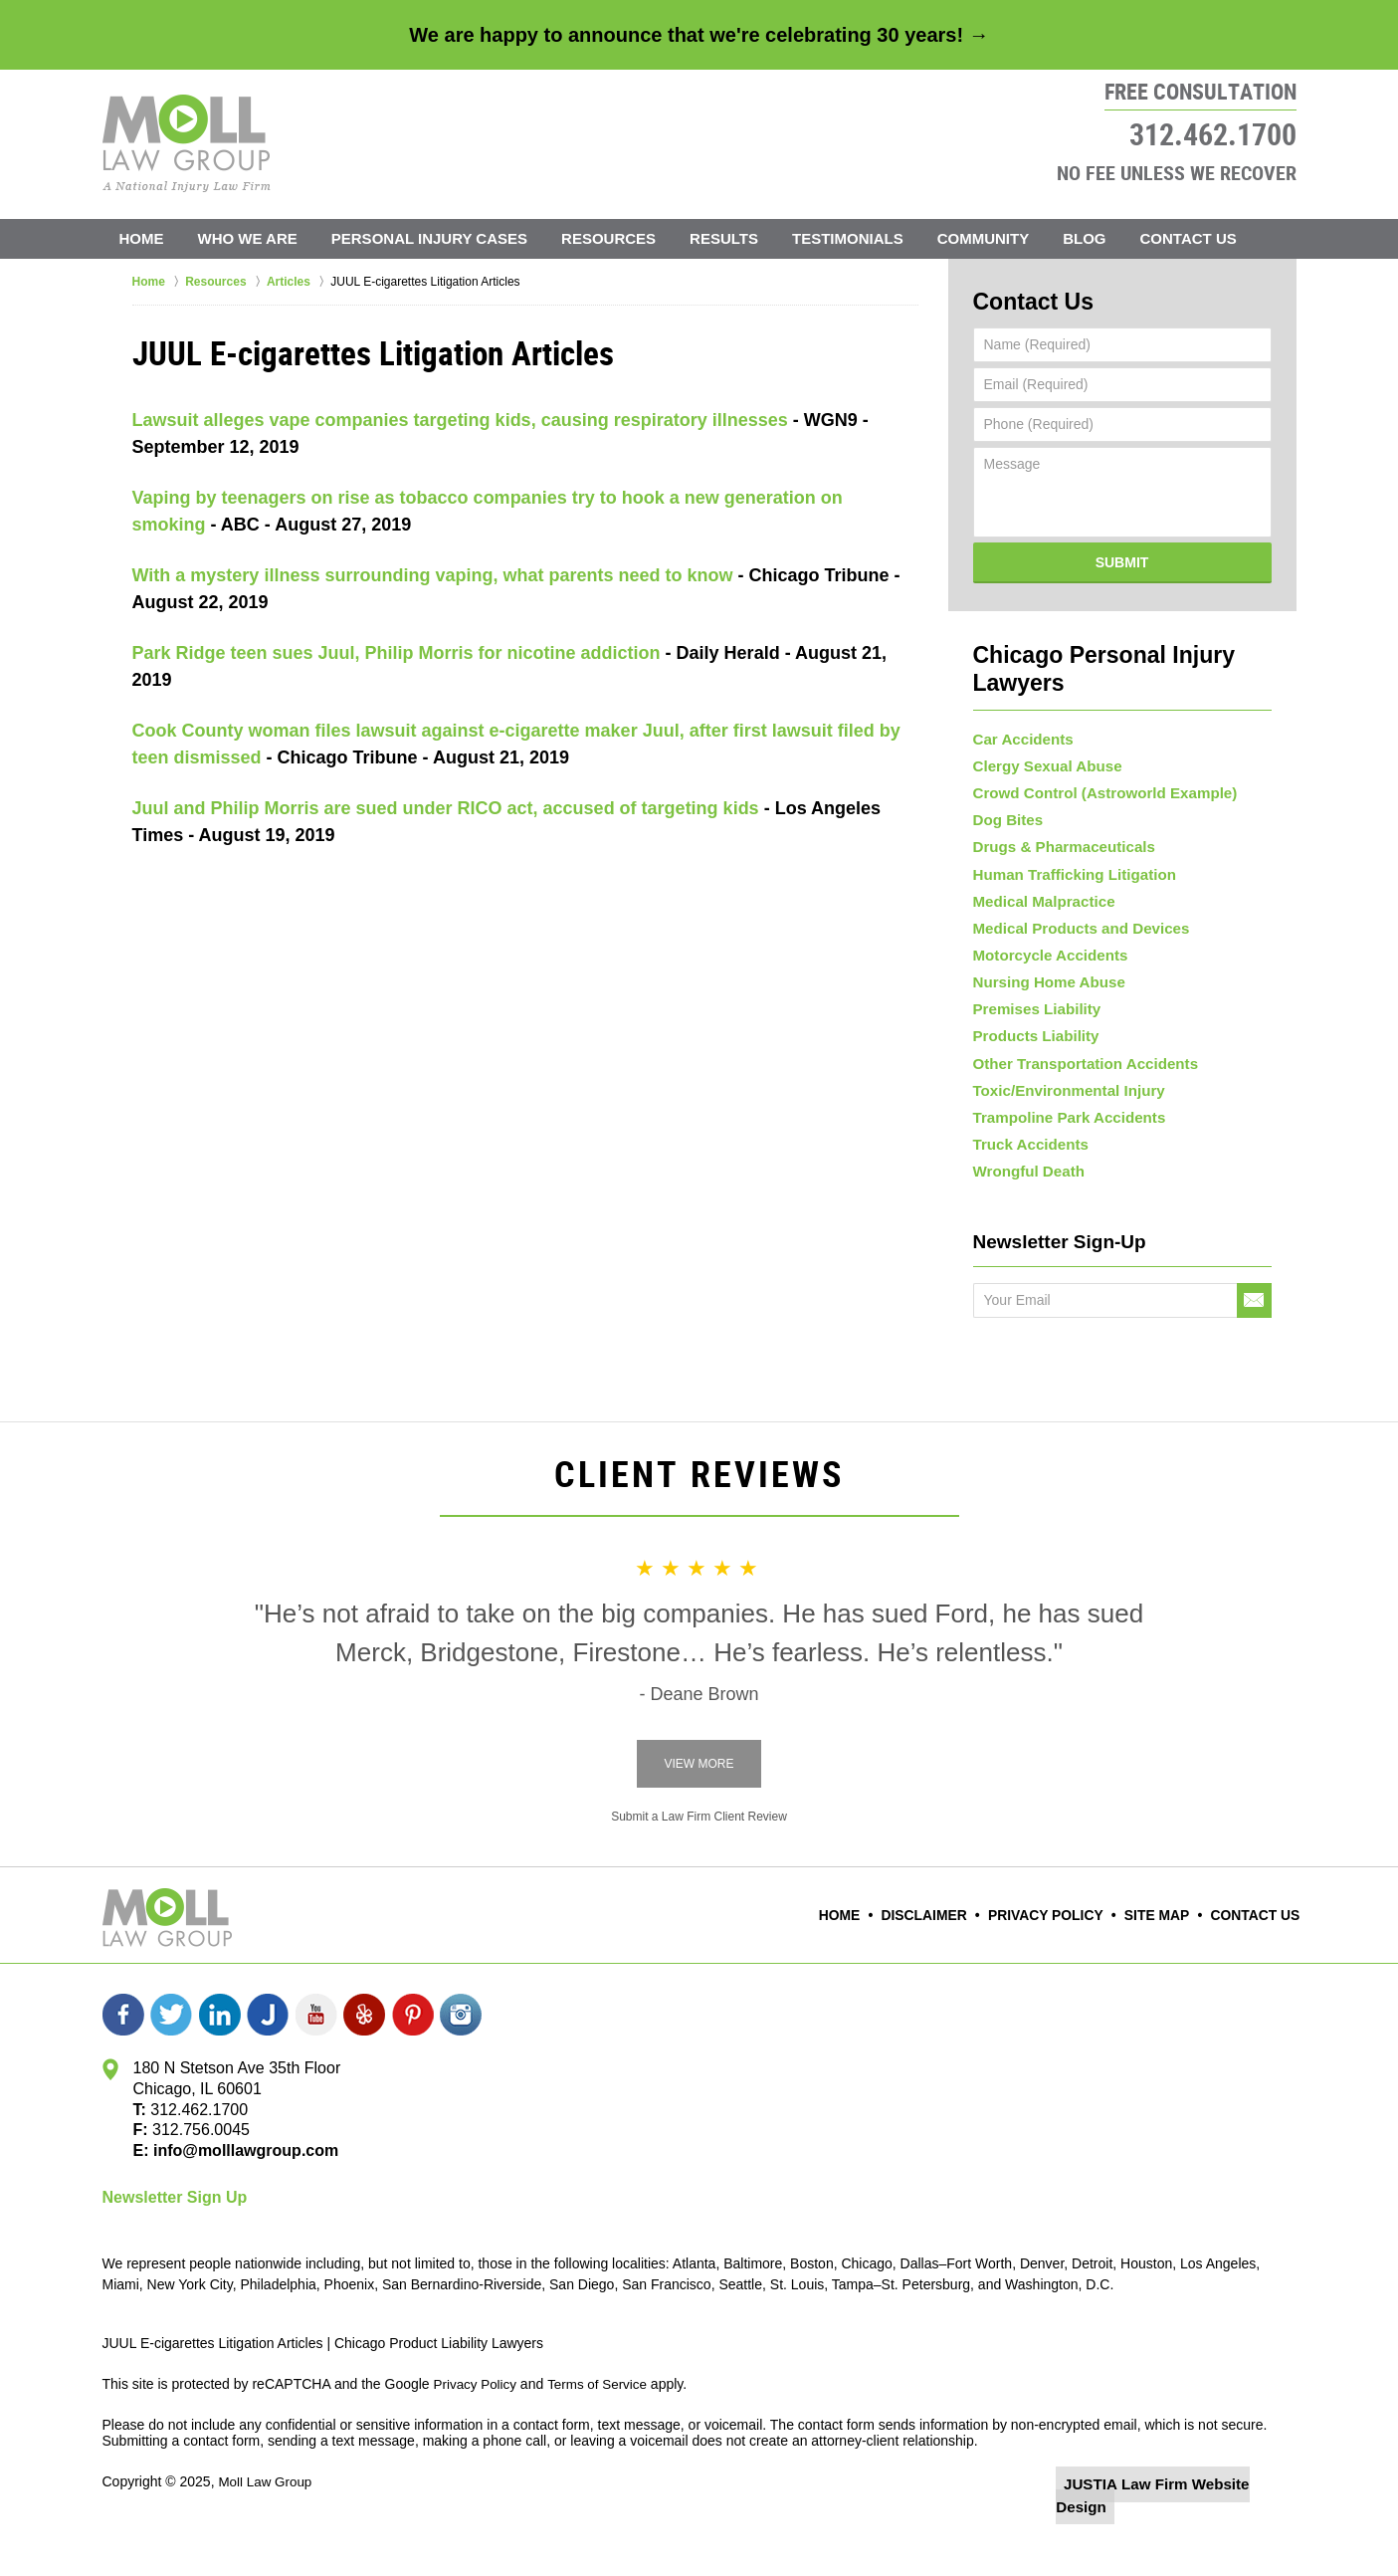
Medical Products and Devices (1073, 926)
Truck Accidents (1027, 1179)
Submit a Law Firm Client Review (699, 1858)
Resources (608, 238)
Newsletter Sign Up (175, 2239)
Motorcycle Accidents (1044, 958)
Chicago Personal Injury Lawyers (1122, 648)
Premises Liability (1032, 1021)
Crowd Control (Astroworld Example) (1095, 767)
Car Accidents (1020, 705)
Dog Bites (1005, 799)
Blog (1084, 238)
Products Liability (1031, 1053)
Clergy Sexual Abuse (1042, 737)
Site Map (1165, 1958)
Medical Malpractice (1038, 895)
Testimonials (847, 238)
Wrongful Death (1025, 1211)
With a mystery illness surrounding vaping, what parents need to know (432, 575)
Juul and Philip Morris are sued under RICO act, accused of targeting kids (445, 808)
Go (1254, 1342)
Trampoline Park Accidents (1062, 1148)
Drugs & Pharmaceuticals (1057, 831)
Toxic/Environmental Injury (1062, 1116)
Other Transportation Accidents (1077, 1084)
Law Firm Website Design (1191, 2525)
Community (983, 238)
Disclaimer (948, 1958)
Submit (1122, 557)
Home (141, 238)
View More (698, 1806)
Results (724, 238)
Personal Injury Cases (429, 238)
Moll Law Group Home (186, 143)
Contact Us (1188, 238)
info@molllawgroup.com (238, 2192)
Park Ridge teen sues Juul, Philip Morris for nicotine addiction (396, 653)
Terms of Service (603, 2426)
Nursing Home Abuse (1043, 989)
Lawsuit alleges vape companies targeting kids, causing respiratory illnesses (460, 420)
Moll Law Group (266, 2523)
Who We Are (248, 238)
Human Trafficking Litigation (1067, 863)
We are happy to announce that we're (698, 35)
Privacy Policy (1060, 1958)
